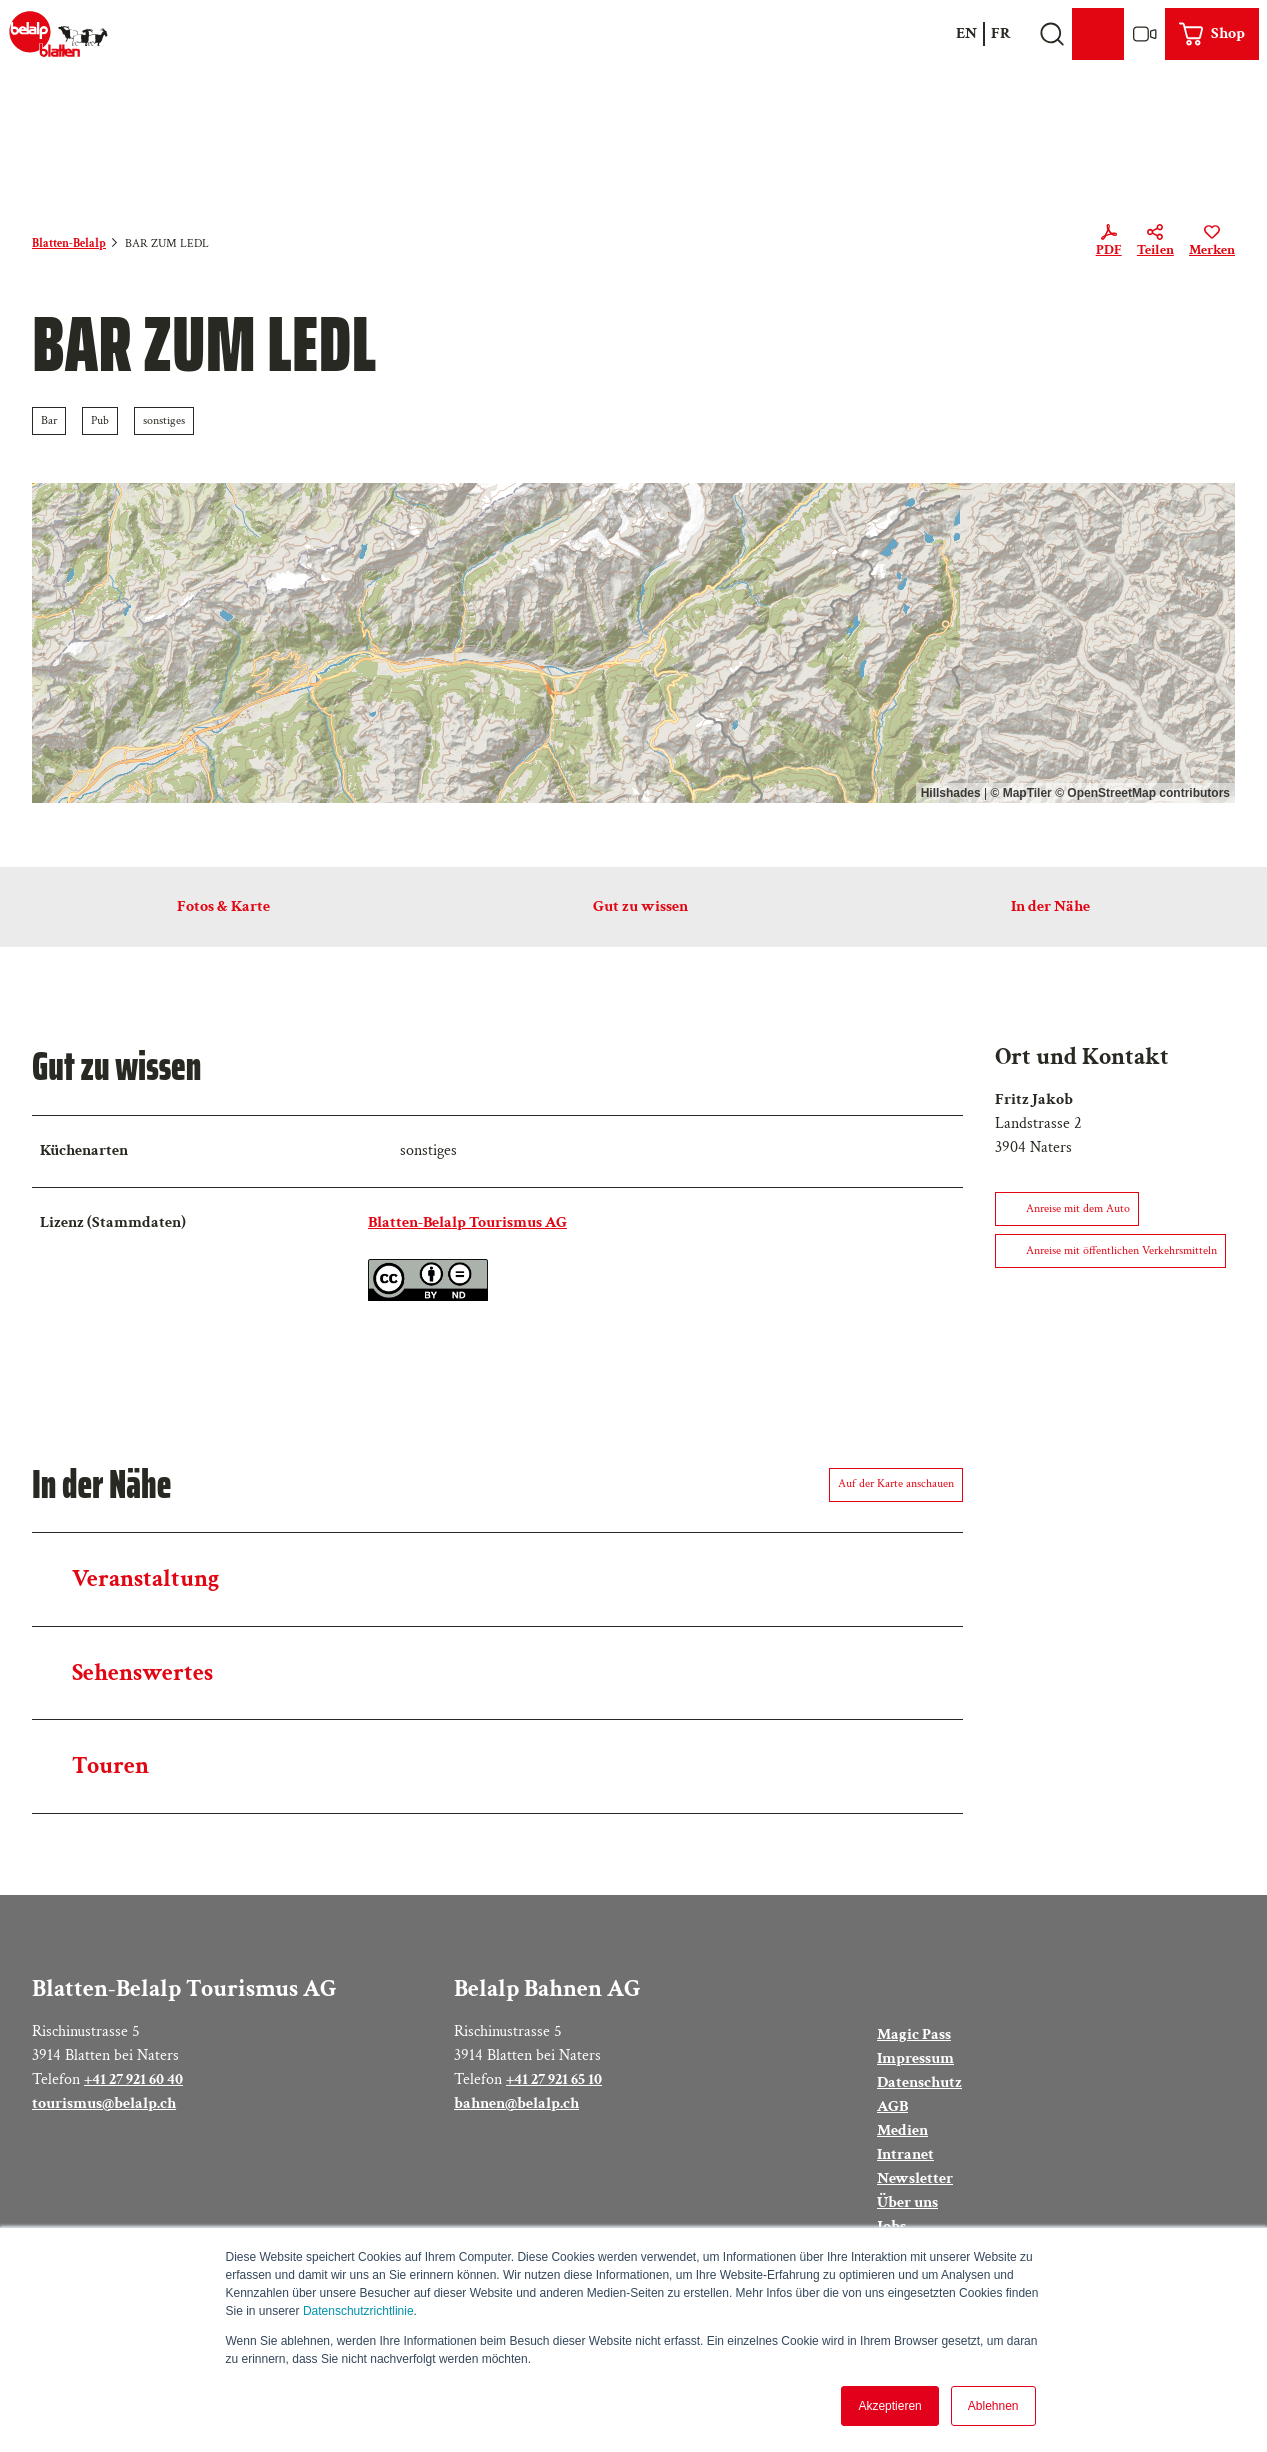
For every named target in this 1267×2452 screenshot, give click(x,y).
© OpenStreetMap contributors (1142, 793)
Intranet (905, 2153)
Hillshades (951, 793)
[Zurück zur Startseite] (58, 34)
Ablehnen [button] (993, 2406)
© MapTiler (1020, 793)
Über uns (907, 2201)
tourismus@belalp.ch (104, 2102)
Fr (1001, 33)
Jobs (891, 2225)
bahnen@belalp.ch (516, 2102)
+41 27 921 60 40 (133, 2078)
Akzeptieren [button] (889, 2406)
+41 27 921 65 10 (554, 2078)
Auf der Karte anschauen (896, 1483)
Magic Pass (914, 2034)
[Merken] (1212, 244)
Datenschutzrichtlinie (358, 2311)
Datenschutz (919, 2081)
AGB (892, 2105)
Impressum (915, 2057)
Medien (902, 2129)
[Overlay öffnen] (1051, 34)
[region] (633, 643)
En (966, 33)
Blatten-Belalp (69, 243)
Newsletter (915, 2177)
